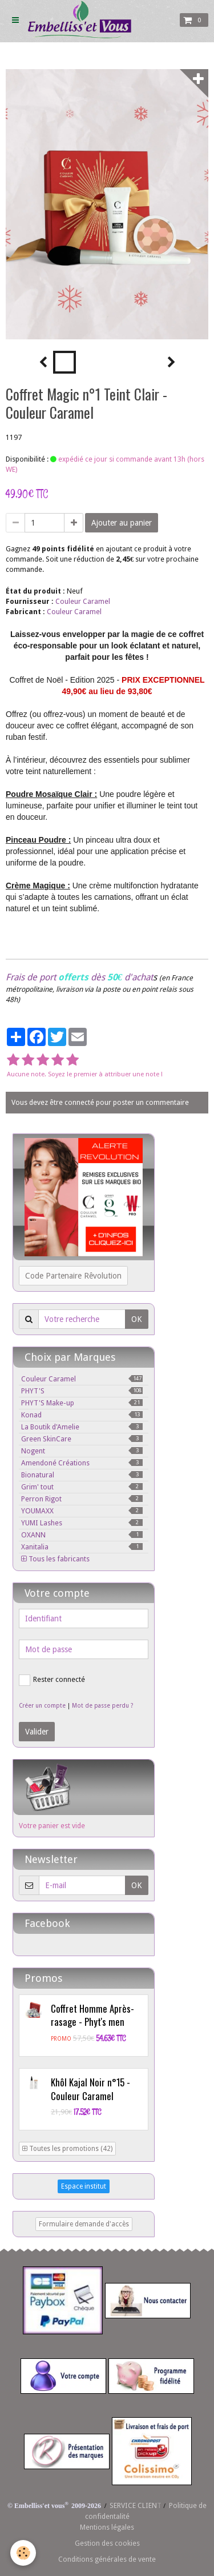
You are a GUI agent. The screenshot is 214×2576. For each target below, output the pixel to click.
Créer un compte (42, 1705)
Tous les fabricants (55, 1559)
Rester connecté (52, 1680)
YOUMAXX (82, 1511)
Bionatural (82, 1475)
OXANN (82, 1535)
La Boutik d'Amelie (82, 1427)
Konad (82, 1415)
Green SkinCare (82, 1439)
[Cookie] (23, 2553)
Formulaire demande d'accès (84, 2224)
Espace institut (83, 2186)
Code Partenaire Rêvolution (73, 1275)
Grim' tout (82, 1487)
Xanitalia (82, 1547)
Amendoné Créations (82, 1463)
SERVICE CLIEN (133, 2505)
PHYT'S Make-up (82, 1403)
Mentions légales (107, 2527)
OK (136, 1319)
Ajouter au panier (121, 522)
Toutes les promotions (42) (67, 2149)
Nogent (82, 1451)
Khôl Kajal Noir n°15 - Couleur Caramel (90, 2089)
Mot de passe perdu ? (102, 1705)
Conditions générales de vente (107, 2559)
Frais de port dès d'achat (79, 977)
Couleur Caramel (82, 601)
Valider (37, 1731)
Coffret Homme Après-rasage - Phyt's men (92, 2015)
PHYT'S (82, 1391)
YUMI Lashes (82, 1523)
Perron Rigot (82, 1499)
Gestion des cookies (107, 2543)
